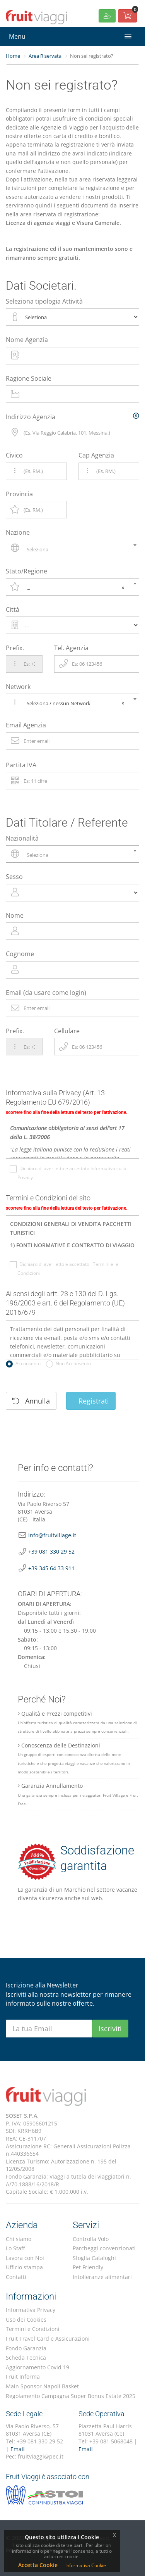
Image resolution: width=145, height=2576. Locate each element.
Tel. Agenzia (71, 648)
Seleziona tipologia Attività (44, 301)
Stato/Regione (26, 571)
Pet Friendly (88, 2267)
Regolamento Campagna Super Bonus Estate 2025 (70, 2396)
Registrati (91, 1400)
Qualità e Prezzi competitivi (77, 1722)
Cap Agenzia (96, 455)
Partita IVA (21, 765)
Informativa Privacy (30, 2310)
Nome (15, 915)
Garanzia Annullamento (78, 1794)
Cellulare (67, 1031)
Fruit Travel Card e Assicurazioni (48, 2338)
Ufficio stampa (24, 2267)
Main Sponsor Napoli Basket (42, 2386)
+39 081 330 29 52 (51, 1551)
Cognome (20, 954)
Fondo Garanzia (26, 2348)
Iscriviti (110, 2028)
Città (12, 609)
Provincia (19, 494)
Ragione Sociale (28, 378)
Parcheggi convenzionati (104, 2248)
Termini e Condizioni (33, 2329)
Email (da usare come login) (46, 992)
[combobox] (72, 548)
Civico (14, 455)
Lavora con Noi (25, 2258)
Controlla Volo (91, 2239)
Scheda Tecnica (26, 2357)
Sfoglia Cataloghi (94, 2258)
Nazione (18, 532)
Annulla (31, 1400)
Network (18, 686)
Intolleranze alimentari (102, 2277)
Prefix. (15, 648)
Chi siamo (18, 2239)
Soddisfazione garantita (76, 1862)
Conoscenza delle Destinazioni (74, 1758)
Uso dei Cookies (26, 2319)
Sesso (14, 876)
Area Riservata (45, 55)
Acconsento (27, 1363)
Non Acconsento (72, 1363)
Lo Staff (15, 2248)
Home (13, 55)
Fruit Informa (23, 2376)
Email (17, 2449)
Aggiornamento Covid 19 (37, 2367)
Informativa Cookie (85, 2565)
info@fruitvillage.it (52, 1535)
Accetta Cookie (38, 2565)
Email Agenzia (26, 725)
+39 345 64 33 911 (51, 1568)
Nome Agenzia (27, 339)
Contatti (16, 2277)
